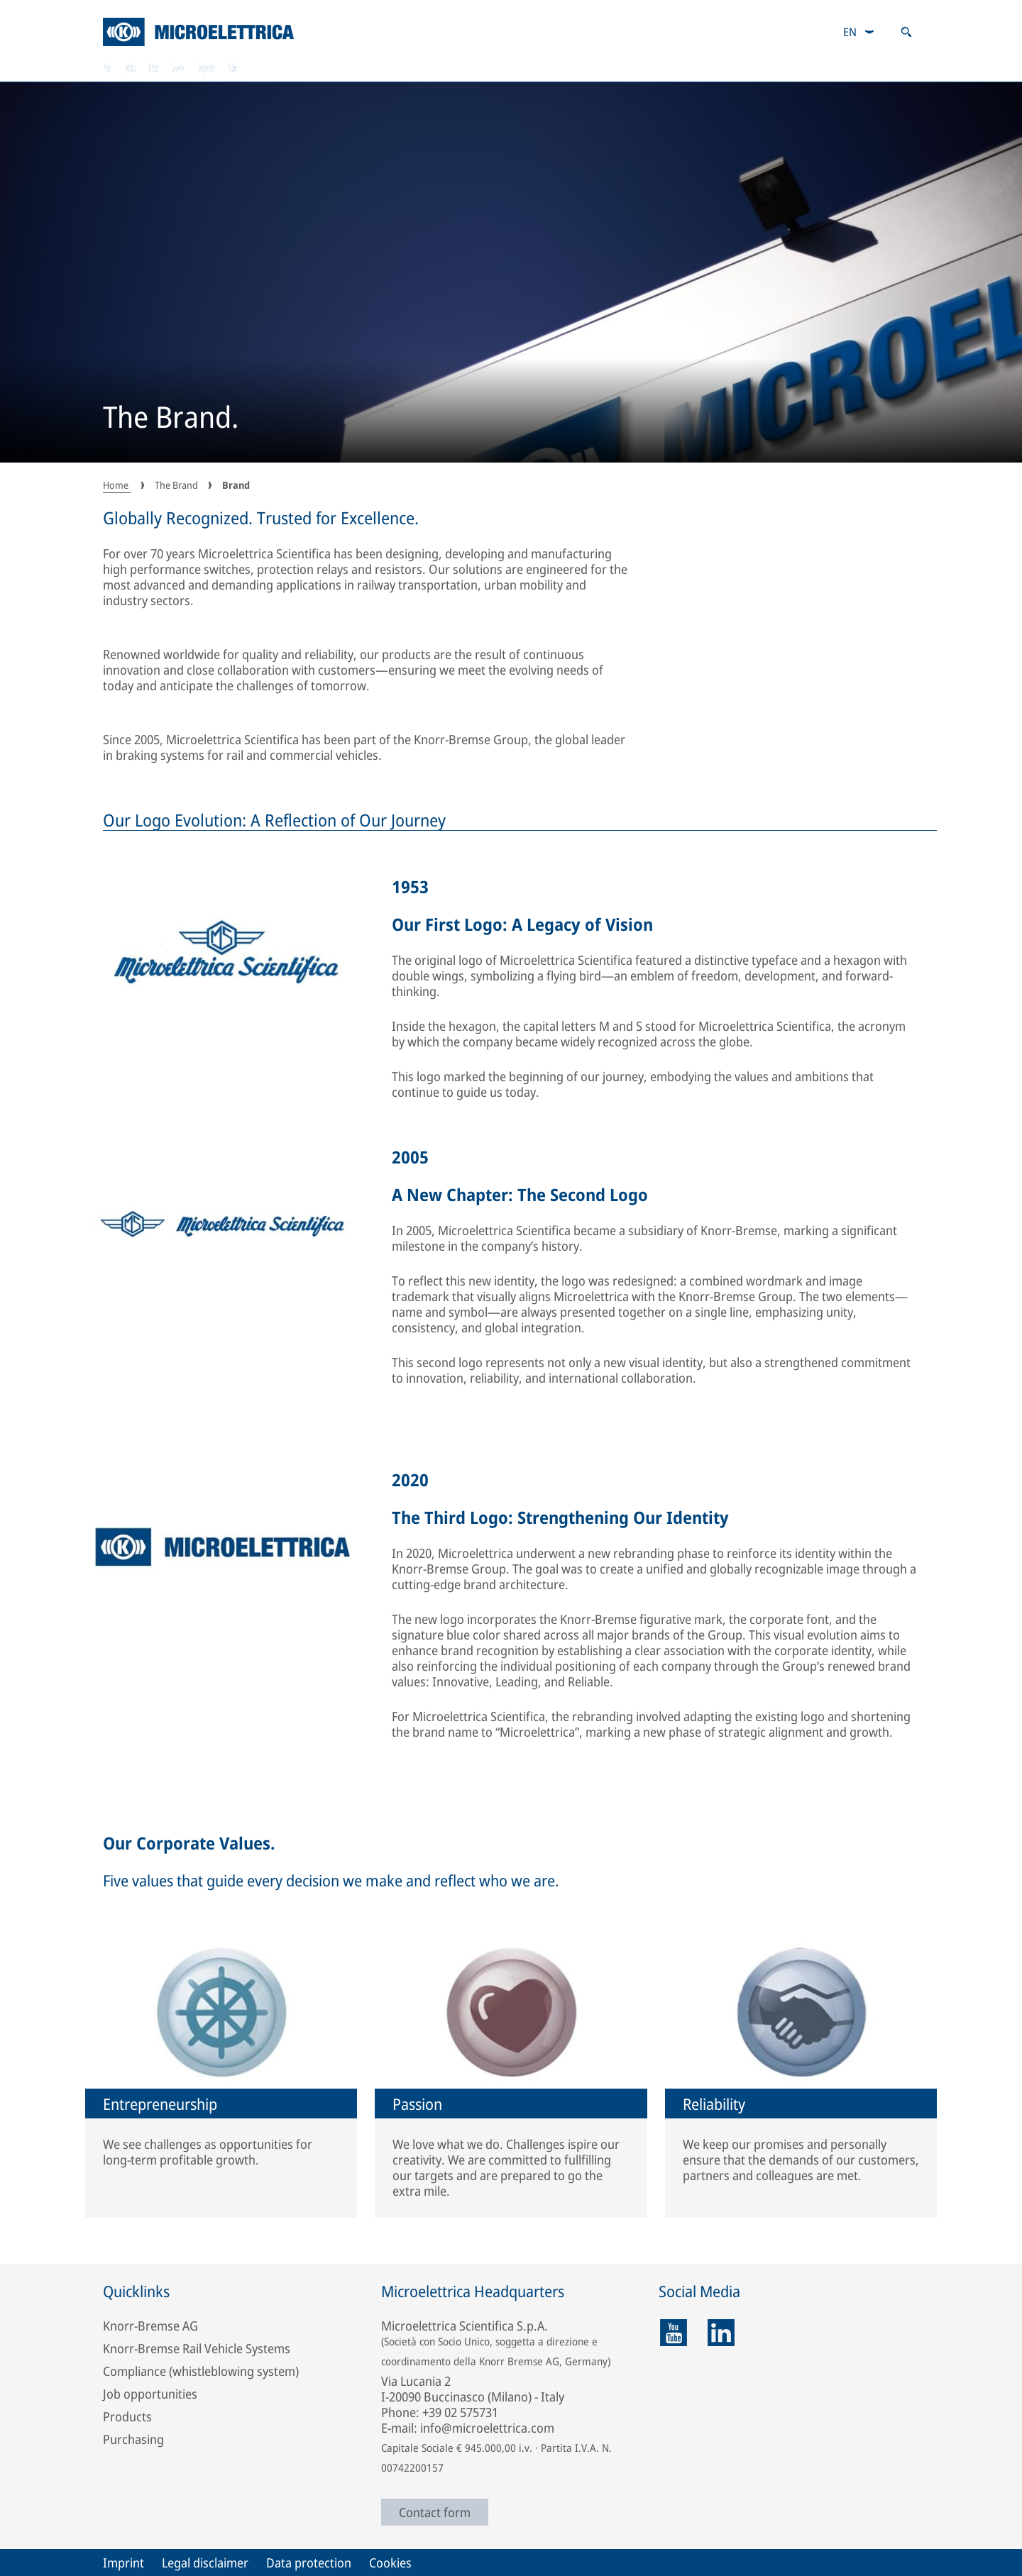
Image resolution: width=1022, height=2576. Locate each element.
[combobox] (859, 32)
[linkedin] (721, 2333)
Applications (268, 67)
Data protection (308, 2562)
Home (117, 485)
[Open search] (906, 32)
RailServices (408, 67)
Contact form (435, 2512)
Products (134, 67)
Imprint (123, 2562)
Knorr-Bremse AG (150, 2325)
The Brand (882, 67)
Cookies (390, 2562)
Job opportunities (150, 2393)
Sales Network (555, 67)
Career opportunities (722, 67)
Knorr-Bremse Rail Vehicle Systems (196, 2348)
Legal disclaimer (205, 2562)
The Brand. (171, 418)
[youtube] (673, 2333)
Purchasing (133, 2439)
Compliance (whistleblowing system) (201, 2370)
